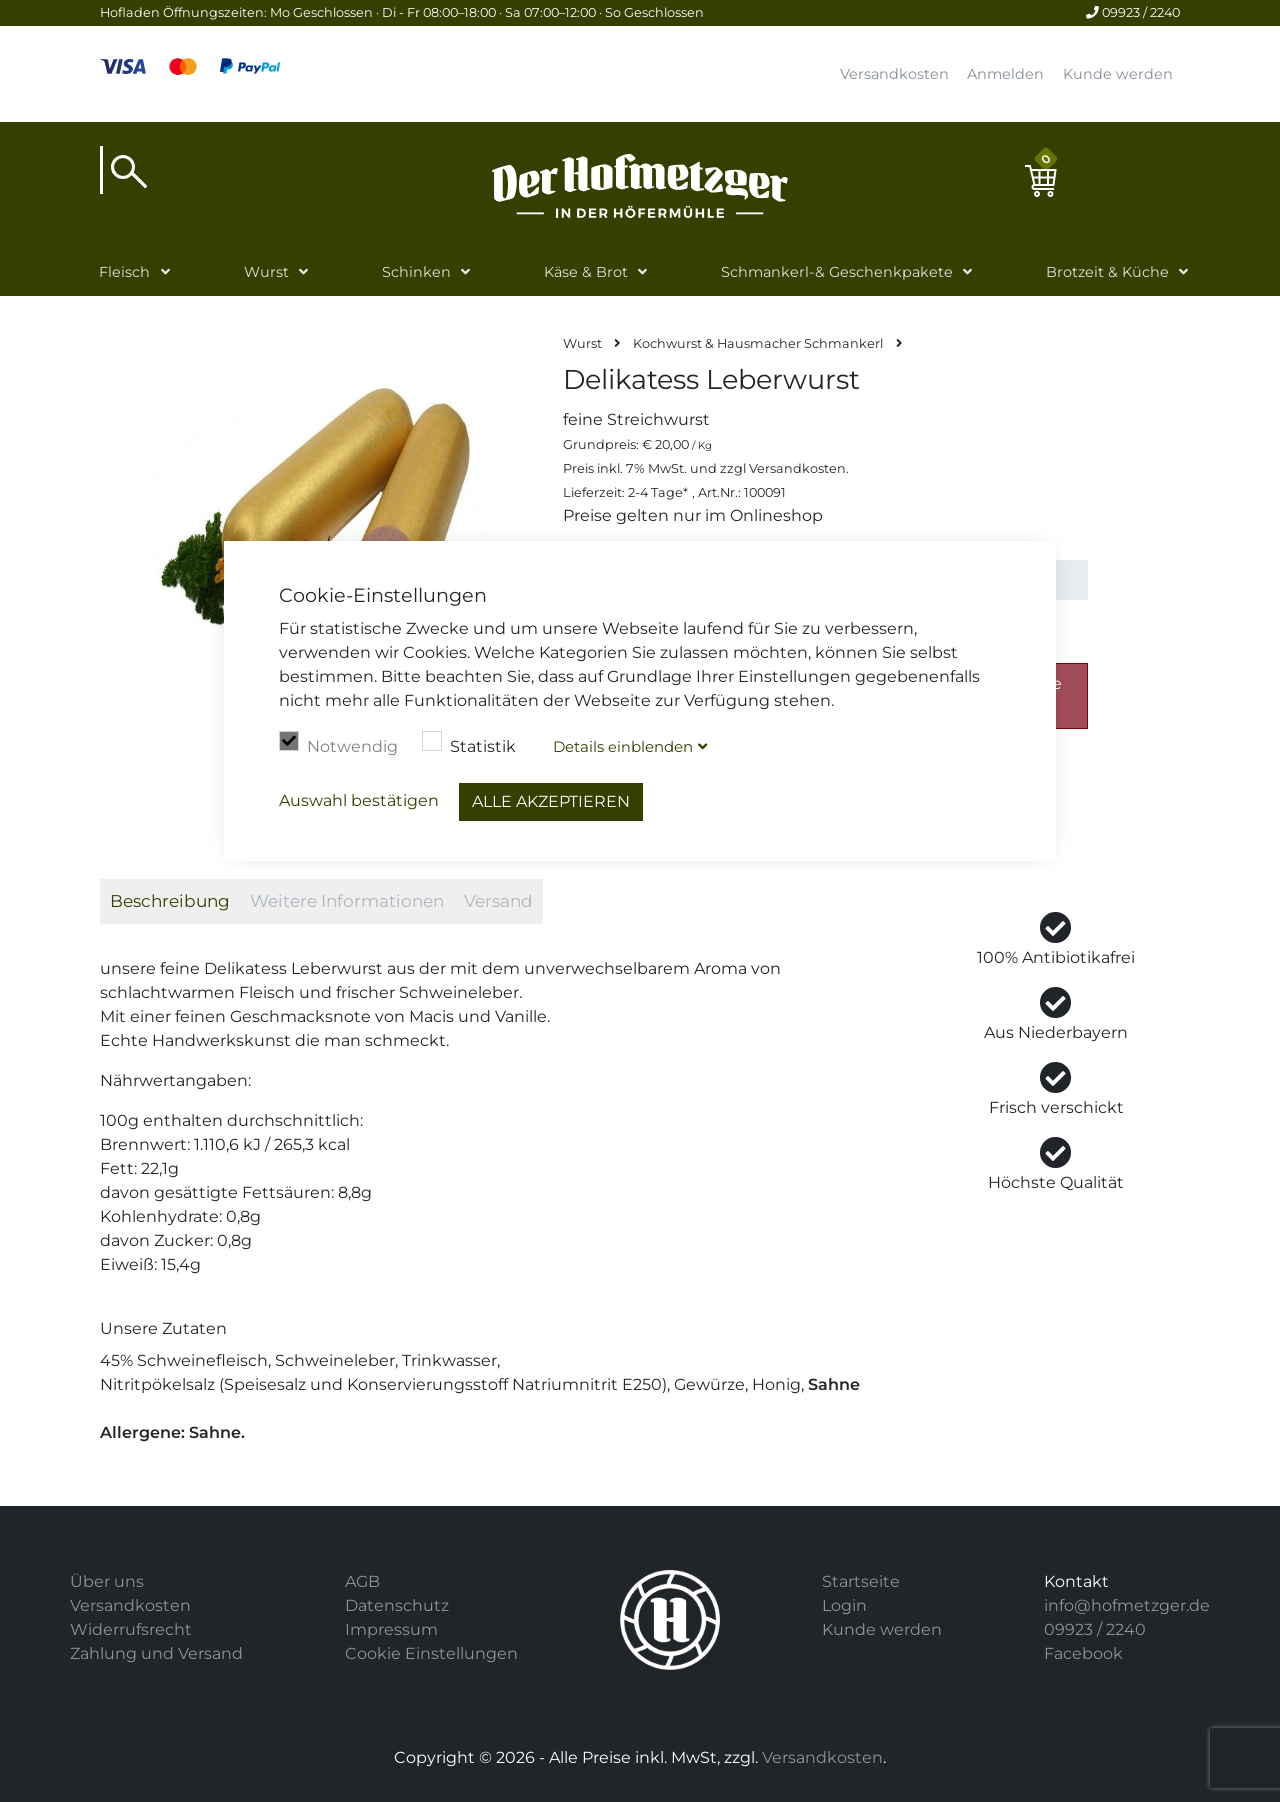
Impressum (391, 1629)
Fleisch (124, 272)
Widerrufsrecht (131, 1629)
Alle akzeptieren (551, 801)
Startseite (861, 1581)
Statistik (469, 744)
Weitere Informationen (347, 901)
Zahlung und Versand (156, 1653)
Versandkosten (894, 74)
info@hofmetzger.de (1127, 1605)
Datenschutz (397, 1605)
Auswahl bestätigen (359, 800)
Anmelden (1005, 74)
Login (844, 1605)
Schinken (416, 272)
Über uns (107, 1581)
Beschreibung (170, 901)
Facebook (1083, 1653)
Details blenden (623, 746)
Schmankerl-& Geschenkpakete (837, 272)
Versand (498, 901)
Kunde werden (1118, 74)
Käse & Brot (586, 272)
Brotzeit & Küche (1107, 272)
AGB (362, 1581)
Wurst (266, 272)
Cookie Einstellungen (431, 1653)
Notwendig (338, 744)
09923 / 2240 (1133, 12)
